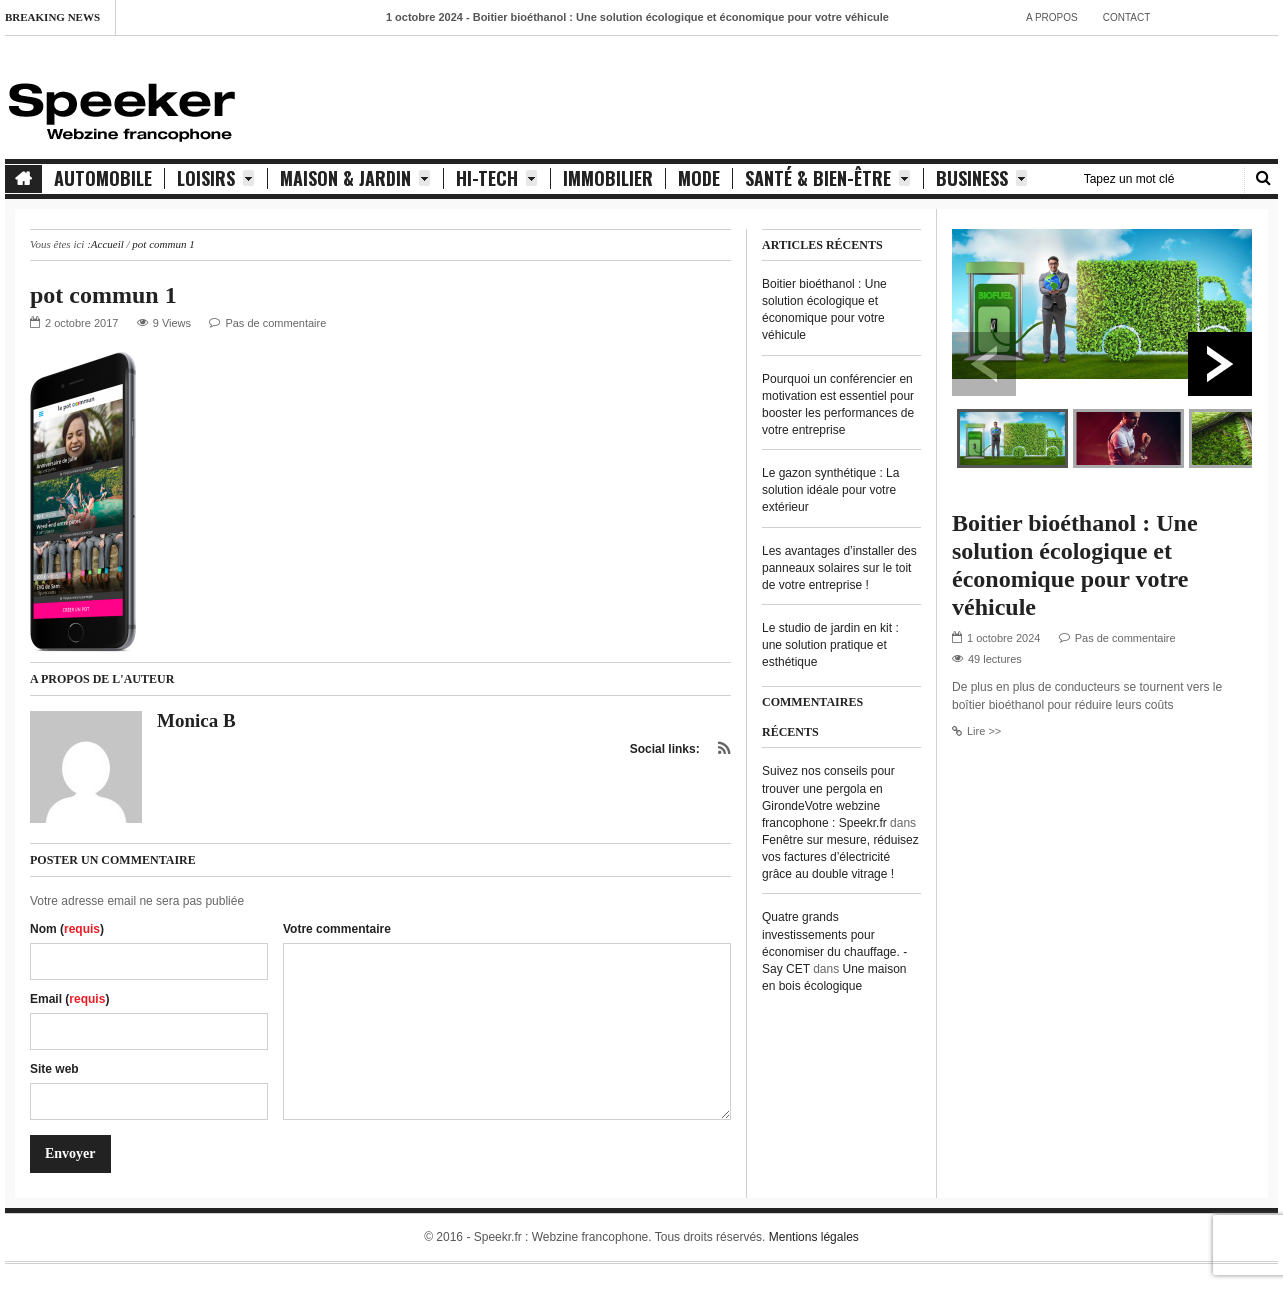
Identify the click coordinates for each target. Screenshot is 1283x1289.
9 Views (172, 323)
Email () (69, 999)
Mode (699, 178)
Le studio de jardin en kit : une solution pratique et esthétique (830, 645)
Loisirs (216, 178)
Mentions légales (814, 1237)
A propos (1052, 17)
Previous (984, 364)
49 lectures (995, 659)
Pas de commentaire (275, 323)
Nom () (67, 929)
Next (1220, 364)
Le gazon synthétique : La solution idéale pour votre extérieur (830, 490)
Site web (54, 1069)
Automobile (103, 178)
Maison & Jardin (355, 178)
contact (1127, 17)
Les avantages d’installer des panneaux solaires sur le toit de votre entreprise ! (839, 568)
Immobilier (608, 178)
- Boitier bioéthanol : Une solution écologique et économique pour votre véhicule (642, 17)
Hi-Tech (497, 178)
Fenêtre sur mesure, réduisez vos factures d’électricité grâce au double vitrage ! (840, 857)
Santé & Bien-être (828, 178)
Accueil (107, 244)
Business (982, 178)
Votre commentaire (337, 929)
